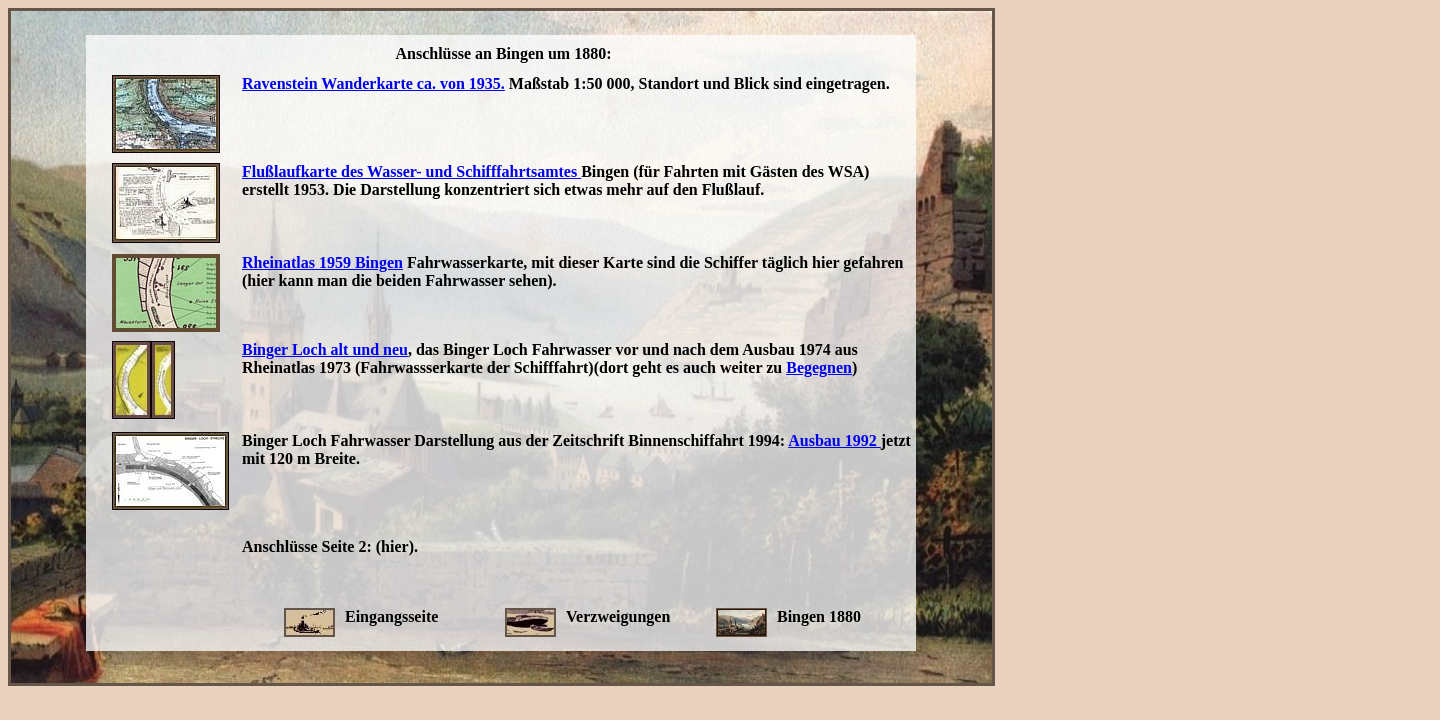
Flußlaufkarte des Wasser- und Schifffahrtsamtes (411, 171)
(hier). (397, 546)
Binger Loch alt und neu (325, 349)
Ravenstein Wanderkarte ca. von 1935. (373, 83)
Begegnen (819, 367)
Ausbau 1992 (834, 440)
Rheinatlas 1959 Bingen (322, 262)
